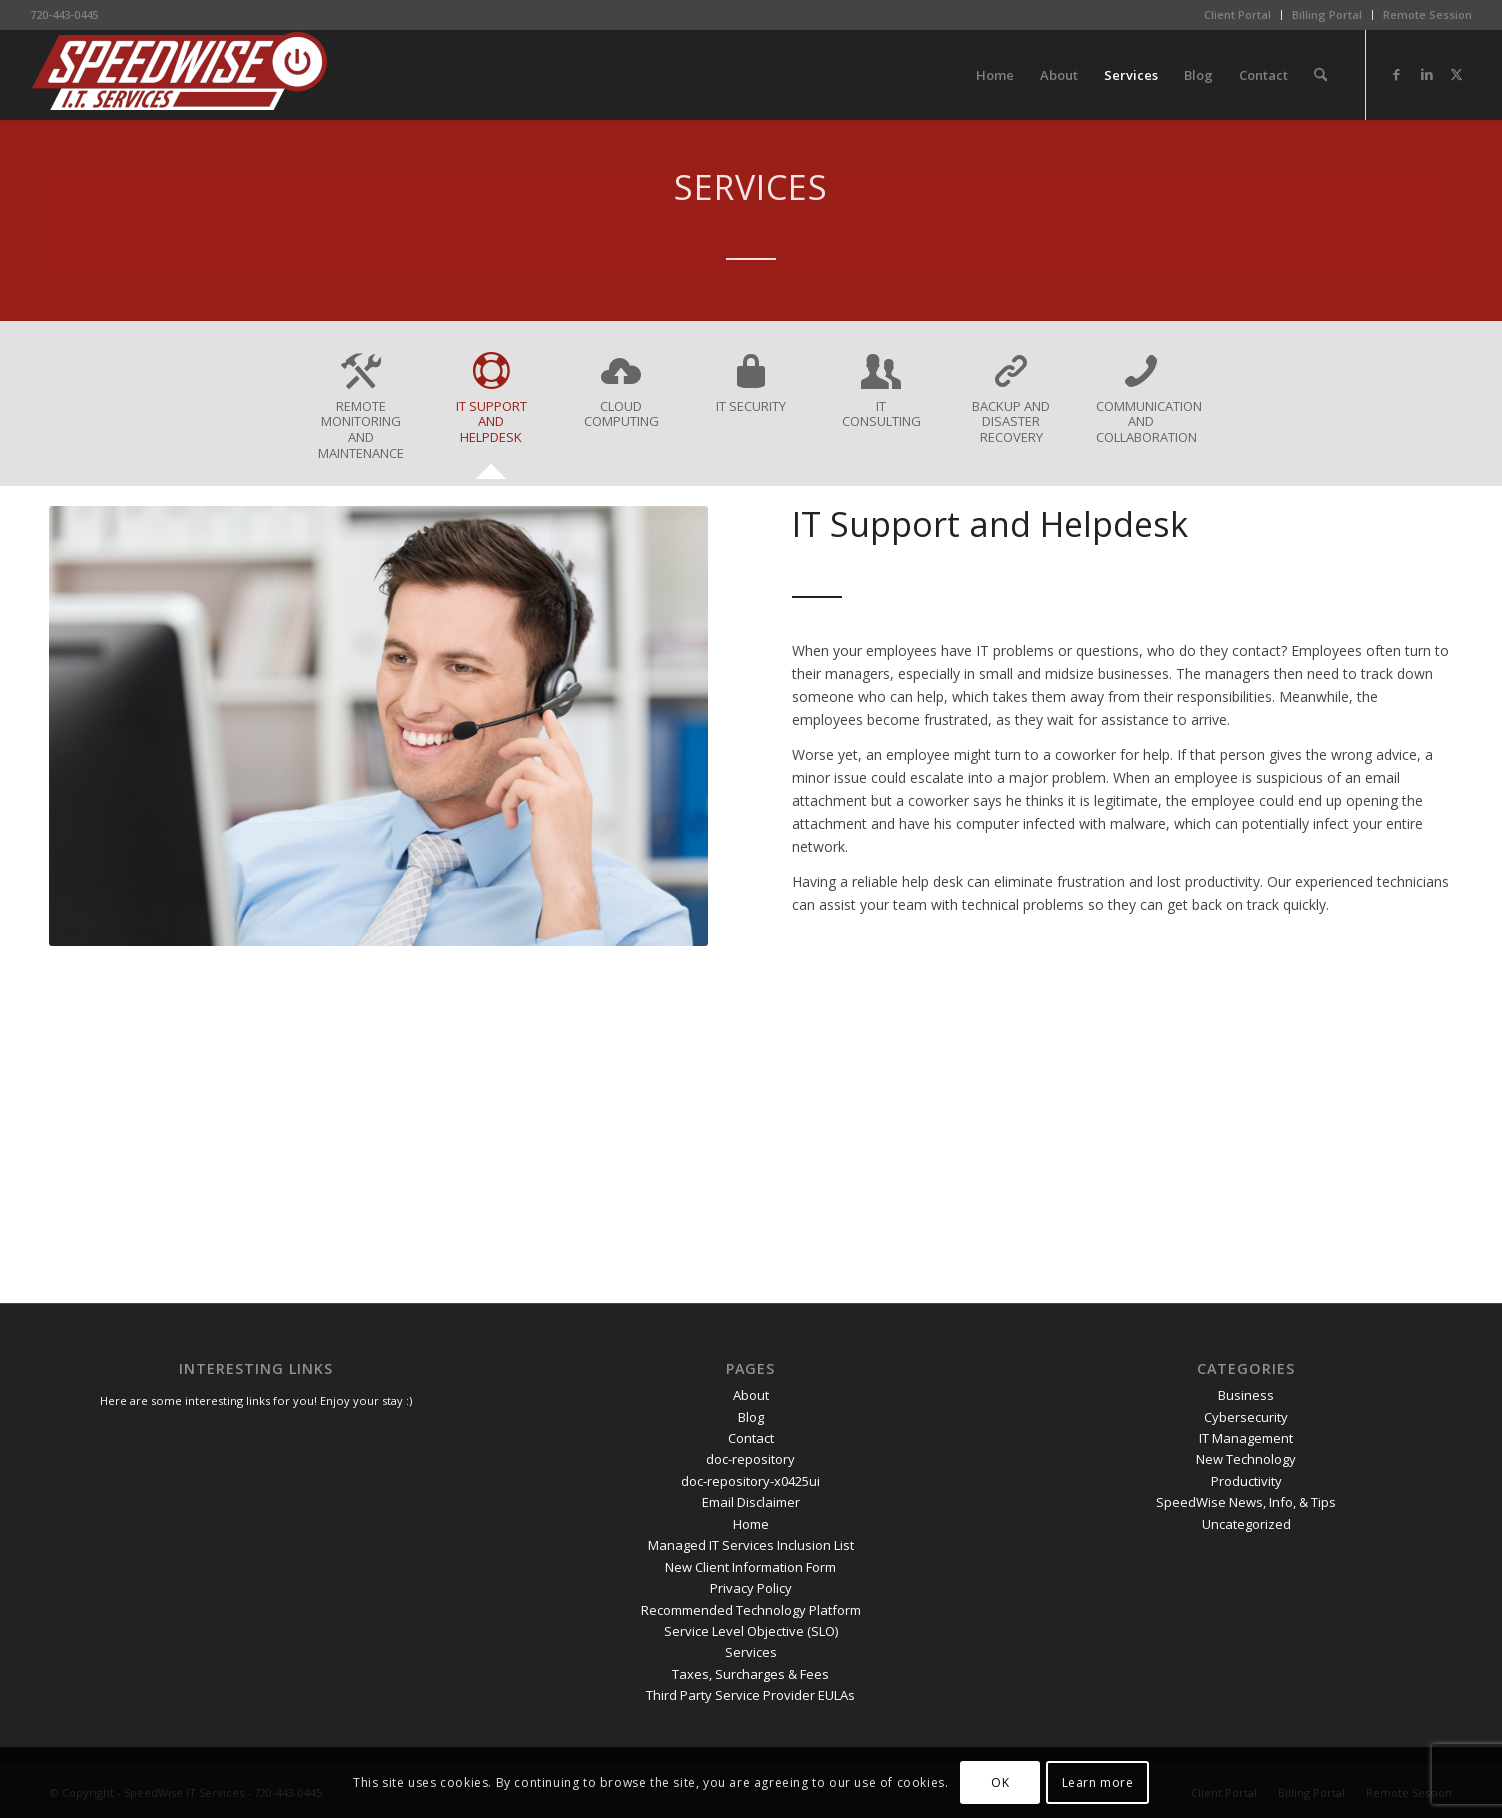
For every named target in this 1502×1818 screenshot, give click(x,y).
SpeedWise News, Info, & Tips (1246, 1502)
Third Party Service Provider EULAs (750, 1695)
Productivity (1246, 1481)
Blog (751, 1417)
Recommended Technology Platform (751, 1610)
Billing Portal (1327, 14)
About (751, 1395)
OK (1000, 1782)
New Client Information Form (750, 1567)
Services (751, 1652)
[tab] (361, 413)
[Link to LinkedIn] (1427, 74)
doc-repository (750, 1459)
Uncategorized (1246, 1524)
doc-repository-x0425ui (750, 1481)
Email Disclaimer (751, 1502)
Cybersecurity (1246, 1417)
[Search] (1320, 75)
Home (751, 1524)
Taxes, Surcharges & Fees (750, 1674)
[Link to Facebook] (1397, 74)
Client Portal (1237, 14)
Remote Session (1427, 14)
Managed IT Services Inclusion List (751, 1545)
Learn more (1098, 1782)
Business (1246, 1395)
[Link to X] (1457, 74)
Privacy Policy (751, 1588)
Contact (751, 1438)
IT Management (1246, 1438)
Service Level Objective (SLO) (751, 1631)
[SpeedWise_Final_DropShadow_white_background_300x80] (180, 75)
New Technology (1246, 1459)
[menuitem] (1238, 15)
